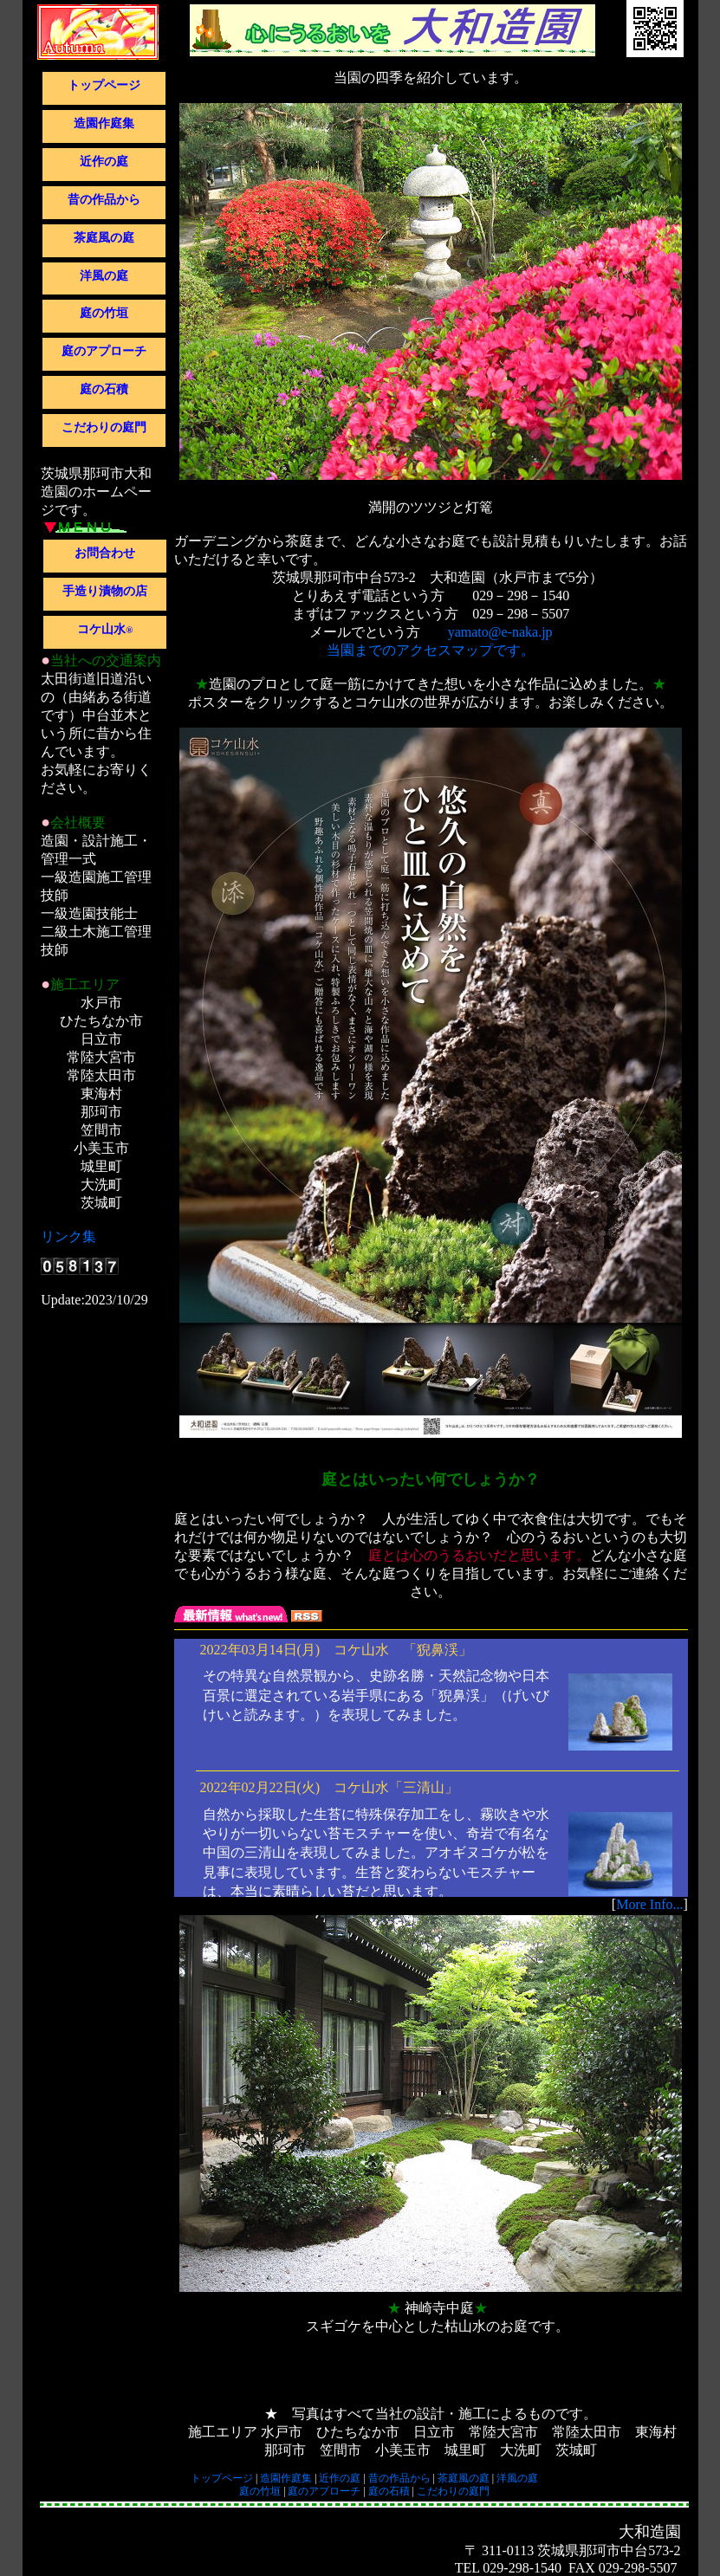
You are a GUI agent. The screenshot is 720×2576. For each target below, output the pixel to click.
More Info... (649, 1904)
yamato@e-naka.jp (500, 632)
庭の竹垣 (104, 313)
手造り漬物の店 (104, 591)
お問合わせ (105, 553)
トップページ (104, 85)
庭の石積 (104, 389)
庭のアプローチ (104, 351)
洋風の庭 (104, 275)
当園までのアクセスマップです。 (431, 650)
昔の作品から (104, 199)
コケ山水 (105, 629)
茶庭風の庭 (104, 237)
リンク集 (68, 1236)
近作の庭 (104, 161)
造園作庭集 (104, 123)
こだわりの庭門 (104, 427)
